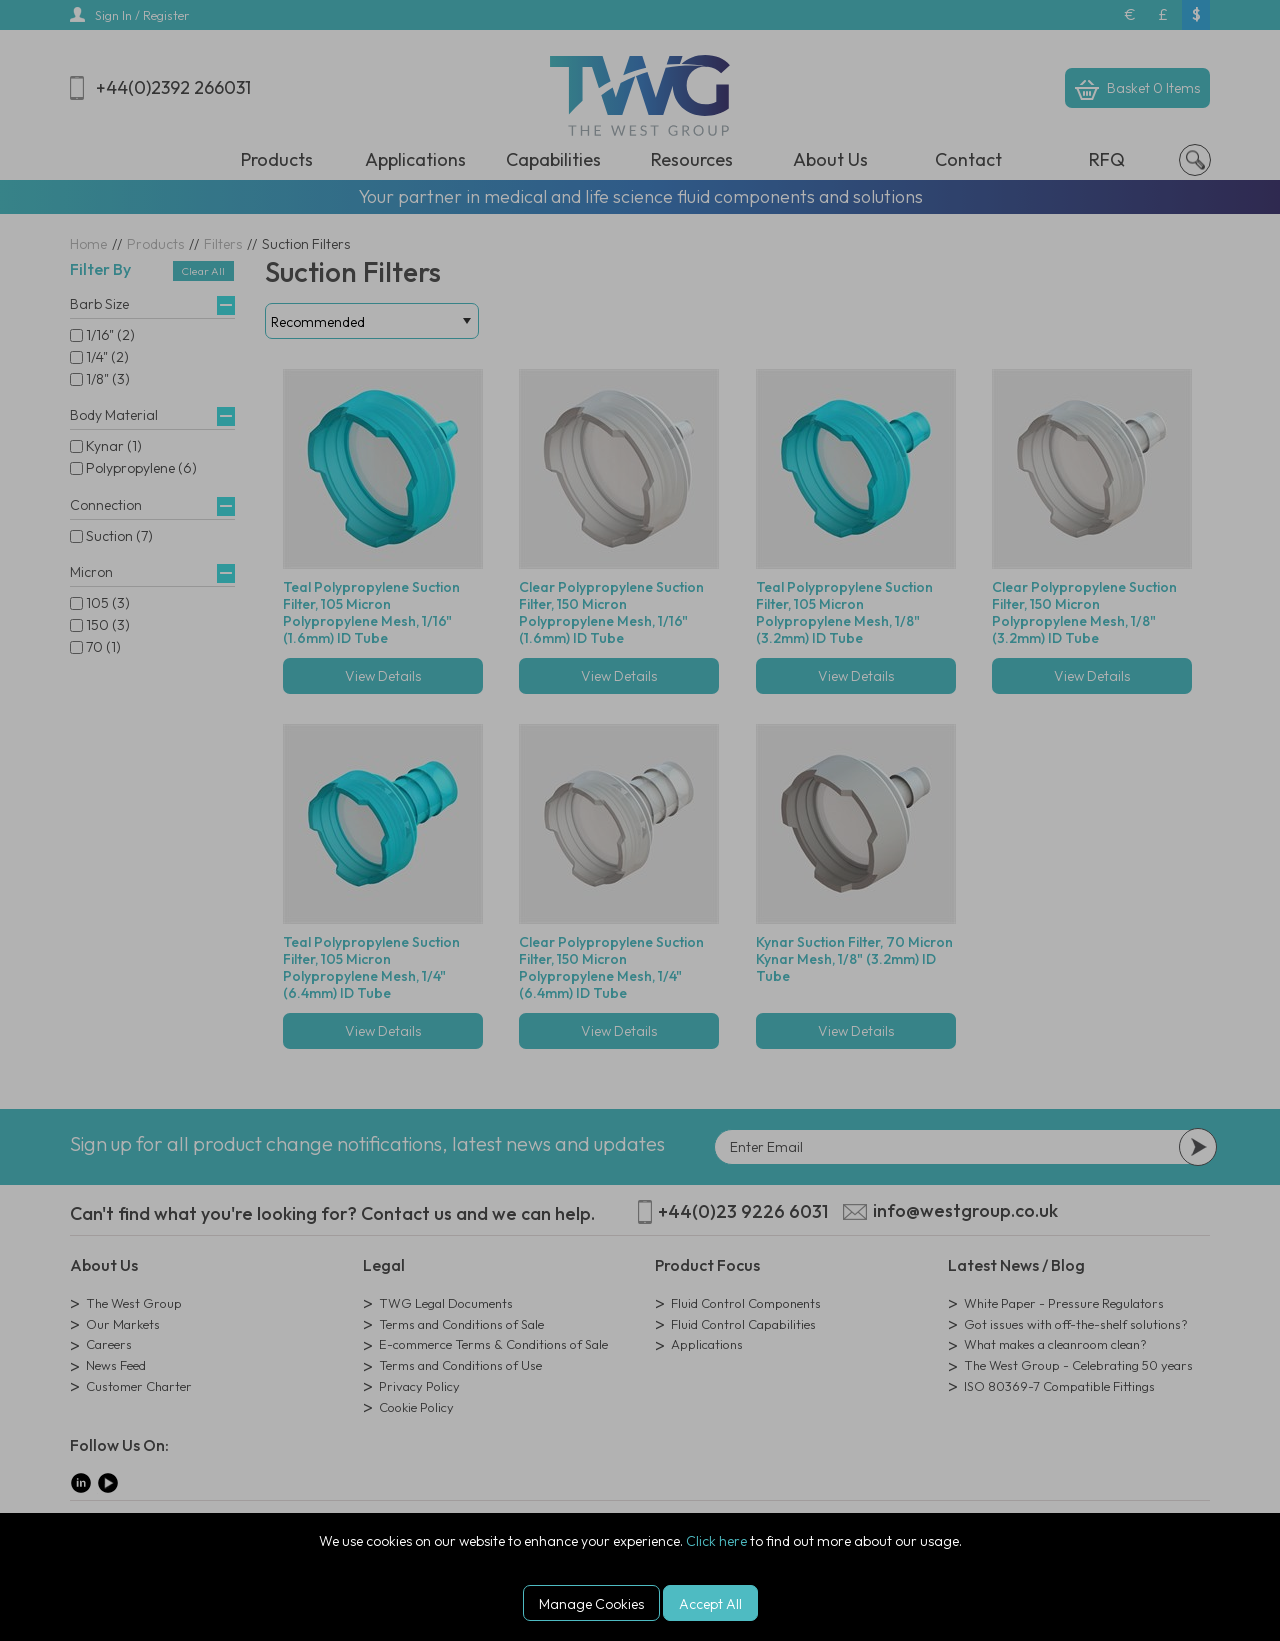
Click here (716, 1541)
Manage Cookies (591, 1604)
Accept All (710, 1604)
